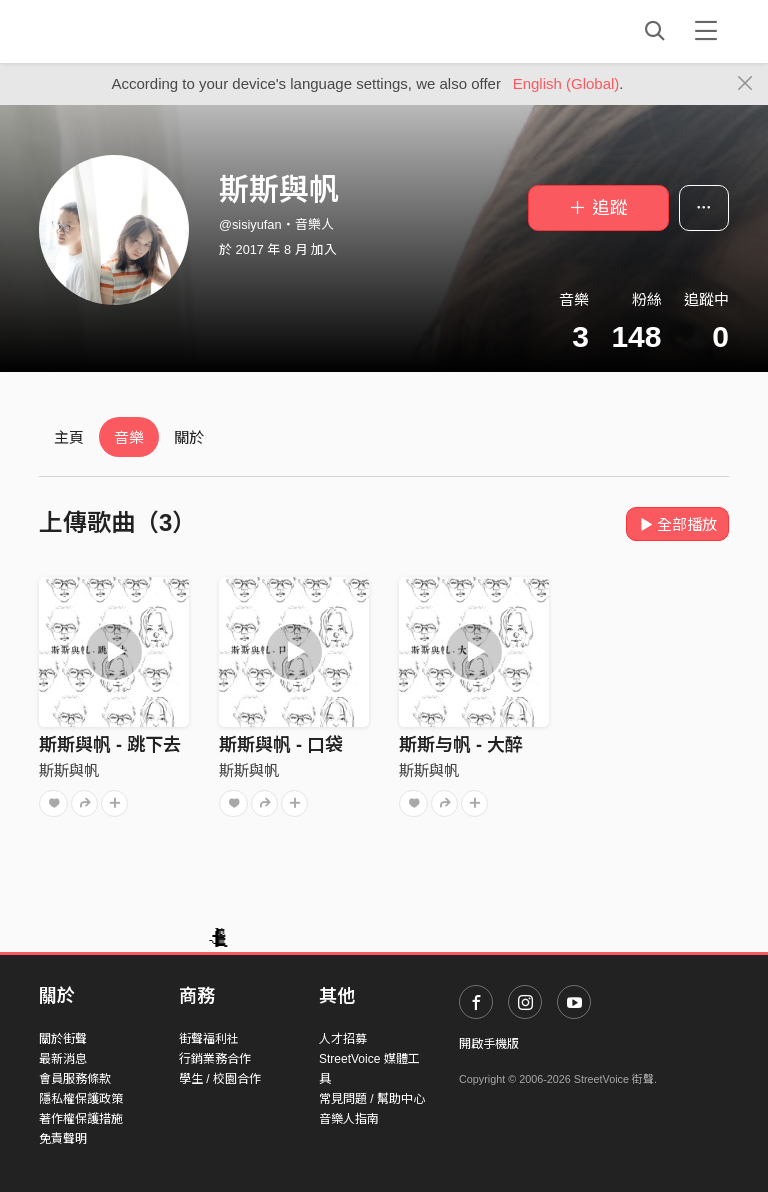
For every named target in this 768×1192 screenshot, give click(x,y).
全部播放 (677, 524)
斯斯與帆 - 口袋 (281, 745)
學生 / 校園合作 (220, 1079)
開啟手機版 (489, 1044)
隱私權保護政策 (81, 1099)
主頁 (69, 437)
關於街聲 (63, 1039)
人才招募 (343, 1039)
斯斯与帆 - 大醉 (461, 745)
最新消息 (63, 1059)
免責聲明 (63, 1139)
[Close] (745, 84)
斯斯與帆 (69, 770)
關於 (189, 437)
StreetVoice (121, 31)
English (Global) (566, 83)
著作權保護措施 (81, 1119)
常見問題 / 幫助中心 (372, 1099)
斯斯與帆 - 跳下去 (110, 745)
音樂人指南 (349, 1119)
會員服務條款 (75, 1079)
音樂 (129, 437)
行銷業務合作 (215, 1059)
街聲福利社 (209, 1039)
